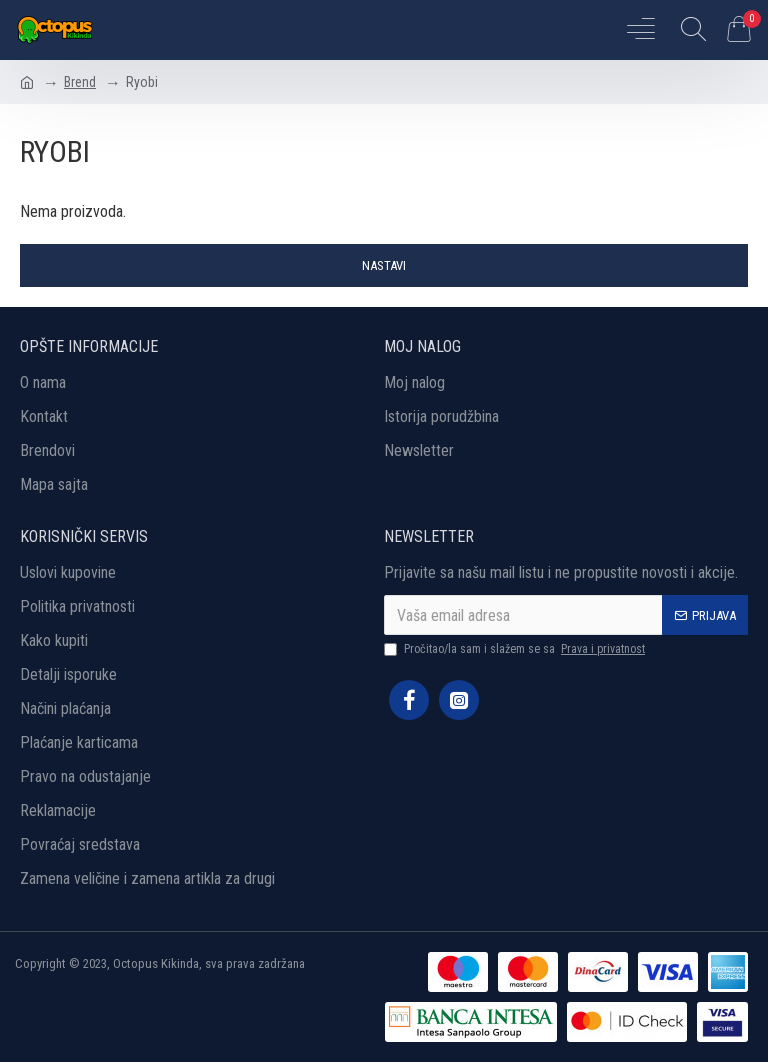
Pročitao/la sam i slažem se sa (516, 649)
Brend (80, 82)
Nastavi (384, 265)
